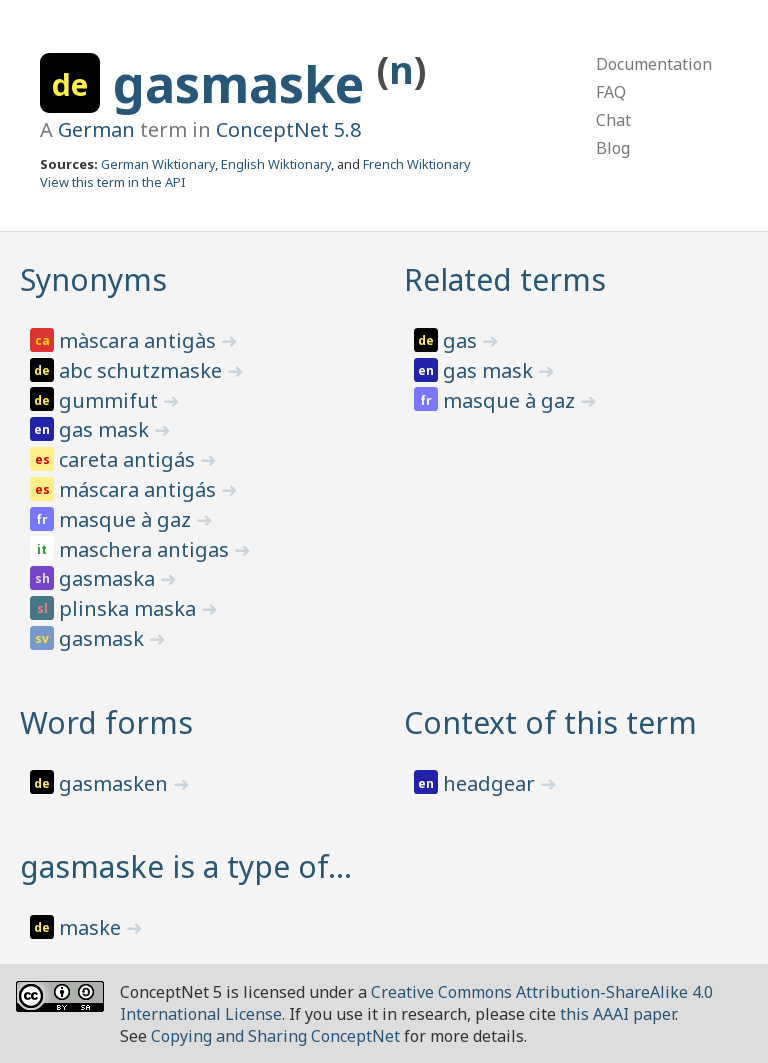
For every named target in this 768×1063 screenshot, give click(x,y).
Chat (613, 120)
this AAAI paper (617, 1014)
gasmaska (109, 578)
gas (462, 340)
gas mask (106, 429)
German (96, 129)
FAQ (611, 92)
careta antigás (129, 459)
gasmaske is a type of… (186, 866)
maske (92, 927)
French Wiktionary (417, 164)
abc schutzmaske (143, 370)
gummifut (111, 400)
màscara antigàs (140, 340)
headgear (491, 783)
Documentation (654, 64)
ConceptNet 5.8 (288, 129)
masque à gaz (127, 519)
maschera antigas (146, 549)
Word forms (106, 722)
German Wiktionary (158, 164)
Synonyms (93, 279)
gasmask (104, 638)
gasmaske (245, 84)
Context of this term (550, 722)
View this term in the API (113, 182)
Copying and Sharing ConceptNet (275, 1036)
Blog (613, 148)
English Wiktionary (276, 164)
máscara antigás (140, 489)
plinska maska (130, 608)
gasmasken (116, 783)
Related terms (505, 279)
